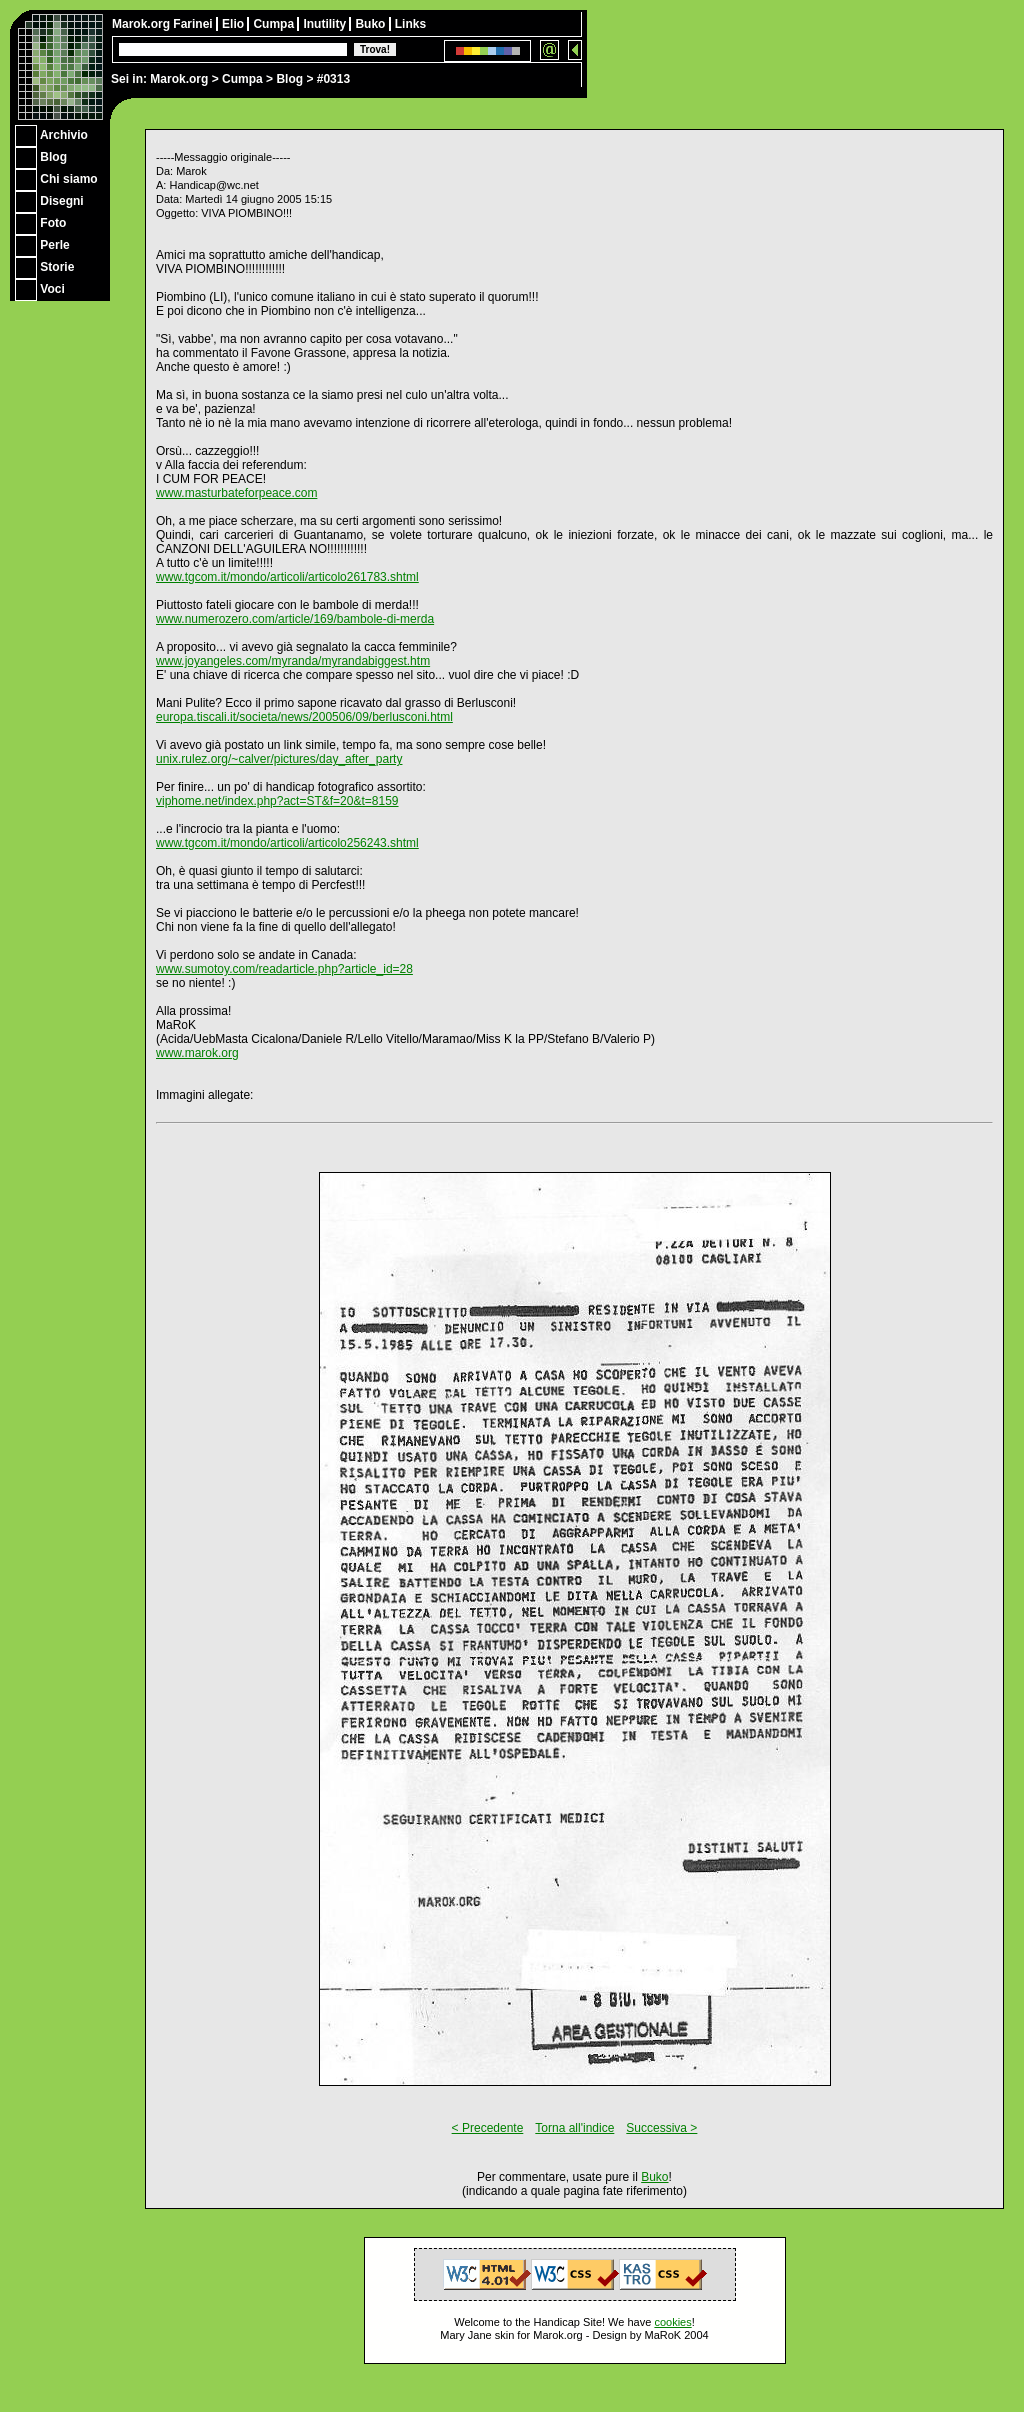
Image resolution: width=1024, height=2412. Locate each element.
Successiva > (661, 2128)
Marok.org (179, 79)
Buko (371, 24)
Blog (289, 79)
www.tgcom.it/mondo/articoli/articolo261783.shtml (287, 577)
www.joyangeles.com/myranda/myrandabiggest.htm (293, 661)
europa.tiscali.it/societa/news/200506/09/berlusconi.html (304, 717)
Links (410, 24)
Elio (234, 24)
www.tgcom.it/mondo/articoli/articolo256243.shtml (287, 843)
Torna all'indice (574, 2128)
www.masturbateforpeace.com (236, 493)
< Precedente (488, 2128)
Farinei (194, 24)
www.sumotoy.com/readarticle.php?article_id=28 (284, 969)
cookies (672, 2322)
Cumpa (242, 79)
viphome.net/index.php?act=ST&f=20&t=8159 (277, 801)
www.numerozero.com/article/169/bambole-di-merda (295, 619)
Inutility (326, 24)
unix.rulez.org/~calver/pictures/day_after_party (279, 759)
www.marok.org (197, 1053)
